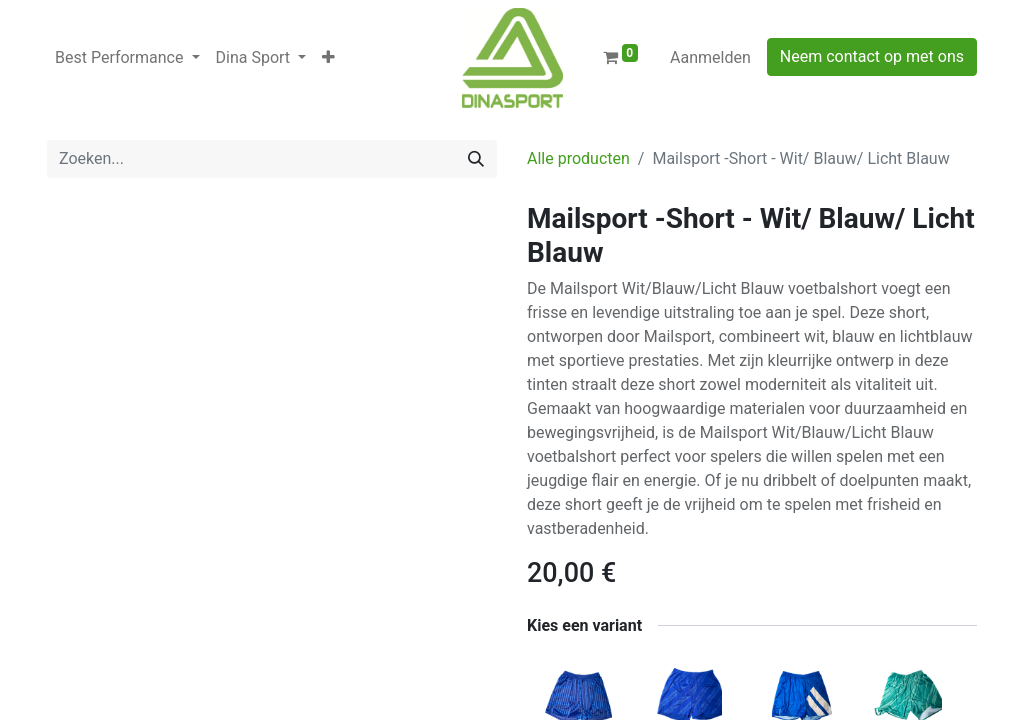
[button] (328, 58)
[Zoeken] (476, 159)
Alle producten (578, 158)
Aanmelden (710, 57)
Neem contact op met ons (872, 56)
